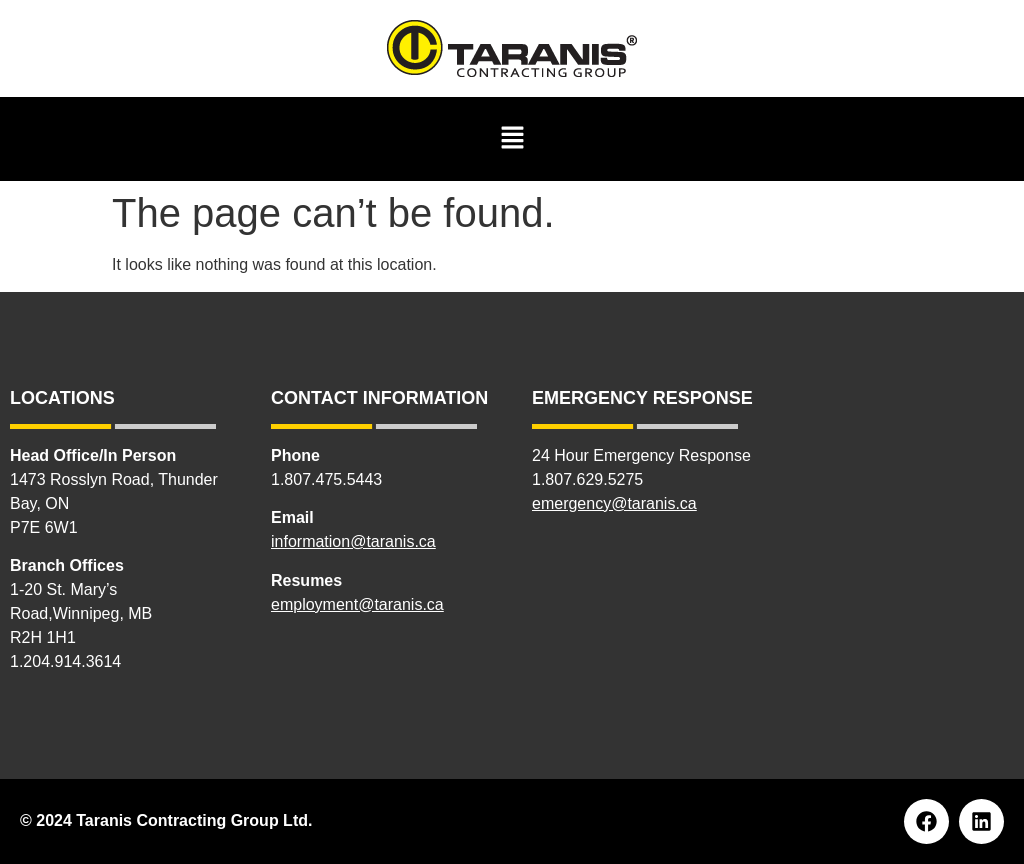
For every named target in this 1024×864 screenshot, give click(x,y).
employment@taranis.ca (357, 604)
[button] (512, 139)
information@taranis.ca (353, 541)
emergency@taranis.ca (614, 503)
